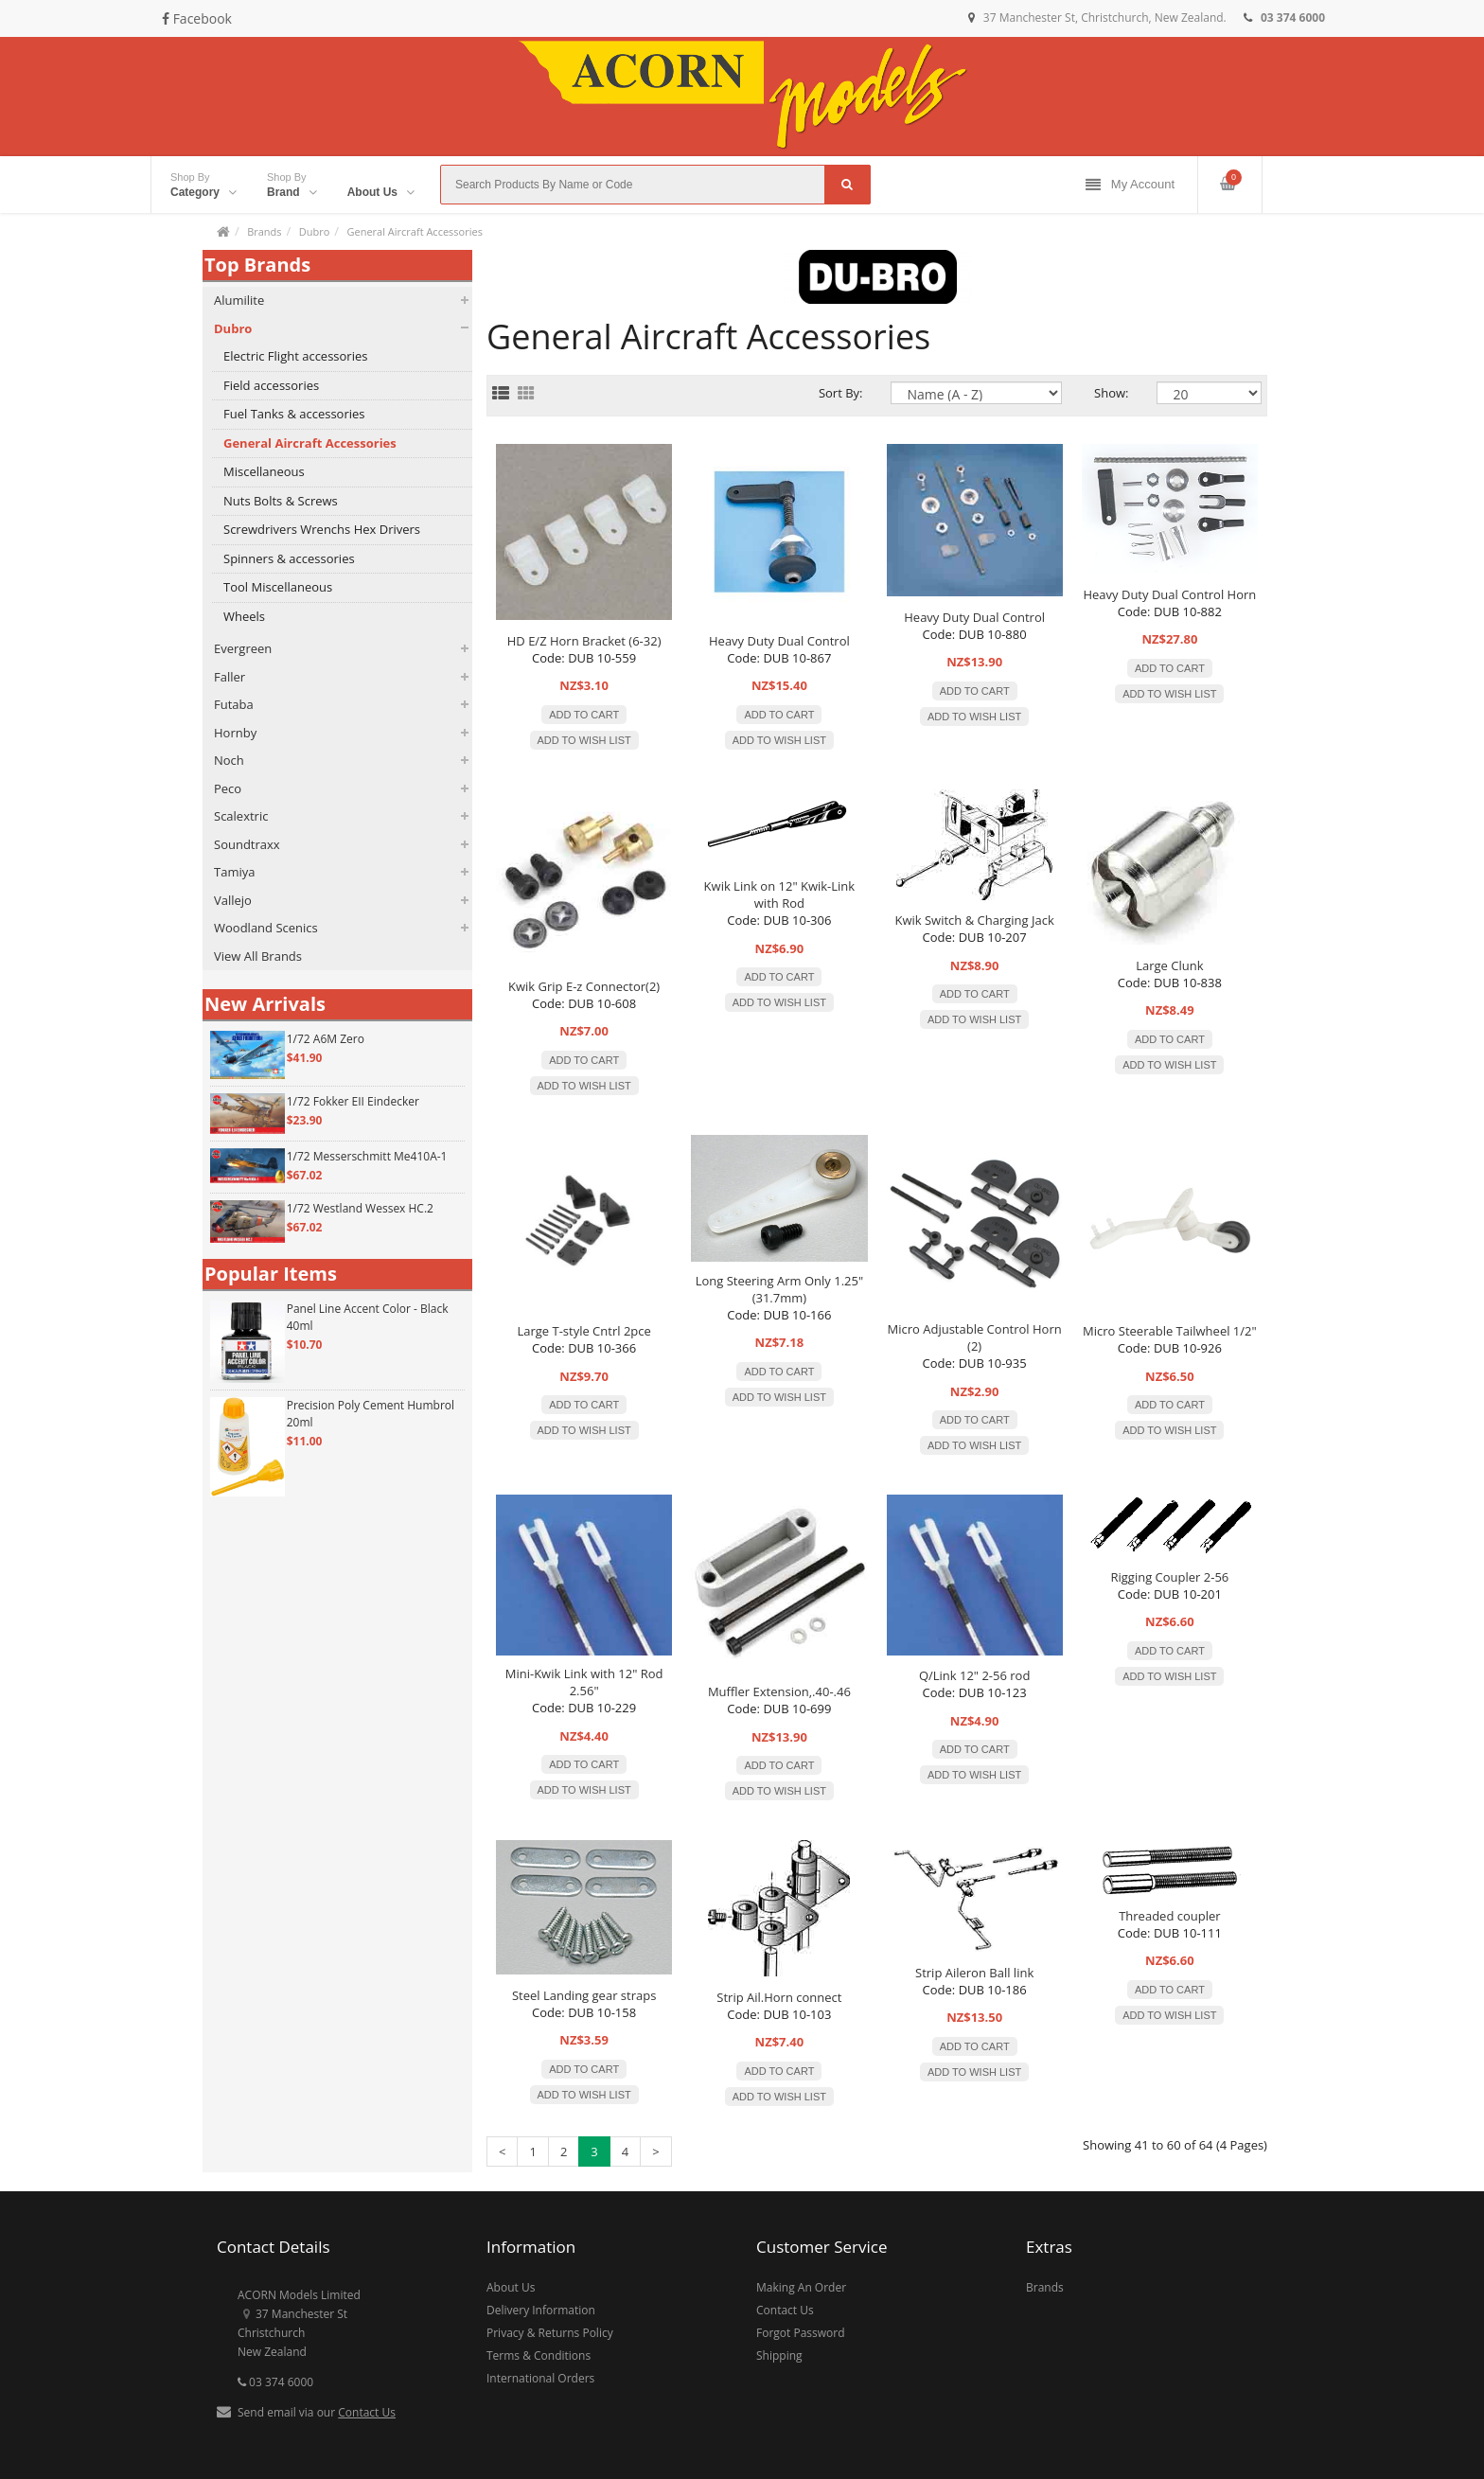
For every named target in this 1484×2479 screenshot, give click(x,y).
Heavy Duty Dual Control (779, 640)
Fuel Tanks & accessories (294, 413)
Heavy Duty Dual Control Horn (1169, 594)
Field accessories (271, 385)
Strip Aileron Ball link (974, 1972)
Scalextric (241, 815)
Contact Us (367, 2412)
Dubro (314, 231)
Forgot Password (800, 2333)
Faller (229, 676)
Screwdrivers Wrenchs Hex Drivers (321, 529)
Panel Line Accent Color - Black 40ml (368, 1317)
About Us (510, 2287)
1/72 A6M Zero (325, 1039)
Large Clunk (1169, 965)
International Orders (540, 2378)
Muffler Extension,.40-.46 (779, 1691)
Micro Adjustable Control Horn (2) (975, 1337)
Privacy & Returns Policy (549, 2333)
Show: (1111, 392)
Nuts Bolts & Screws (280, 500)
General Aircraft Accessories (414, 231)
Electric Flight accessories (295, 355)
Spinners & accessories (289, 558)
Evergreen (243, 648)
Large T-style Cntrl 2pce (583, 1330)
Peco (227, 788)
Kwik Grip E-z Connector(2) (584, 986)
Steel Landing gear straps (584, 1995)
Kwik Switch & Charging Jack (973, 920)
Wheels (244, 616)
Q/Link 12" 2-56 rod (975, 1675)
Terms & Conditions (538, 2355)
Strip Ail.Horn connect (778, 1997)
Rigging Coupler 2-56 (1169, 1576)
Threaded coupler (1169, 1915)
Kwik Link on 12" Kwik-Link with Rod (780, 894)
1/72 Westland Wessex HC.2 (360, 1208)
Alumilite (239, 300)
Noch (229, 760)
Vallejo (233, 900)
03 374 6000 (275, 2382)
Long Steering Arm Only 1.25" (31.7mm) (779, 1289)
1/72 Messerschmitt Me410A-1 (367, 1156)
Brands (264, 231)
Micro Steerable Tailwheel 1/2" (1170, 1330)
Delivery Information (540, 2310)
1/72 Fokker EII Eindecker (353, 1101)
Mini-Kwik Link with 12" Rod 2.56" (584, 1682)
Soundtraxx (247, 844)
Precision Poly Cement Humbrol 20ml (370, 1413)
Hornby (235, 732)
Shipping (779, 2355)
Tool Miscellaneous (277, 586)
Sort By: (841, 392)
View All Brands (258, 956)
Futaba (234, 704)
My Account (1130, 185)
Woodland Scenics (266, 927)
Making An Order (801, 2287)
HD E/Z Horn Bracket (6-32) (584, 640)
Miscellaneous (264, 471)
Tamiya (234, 871)
